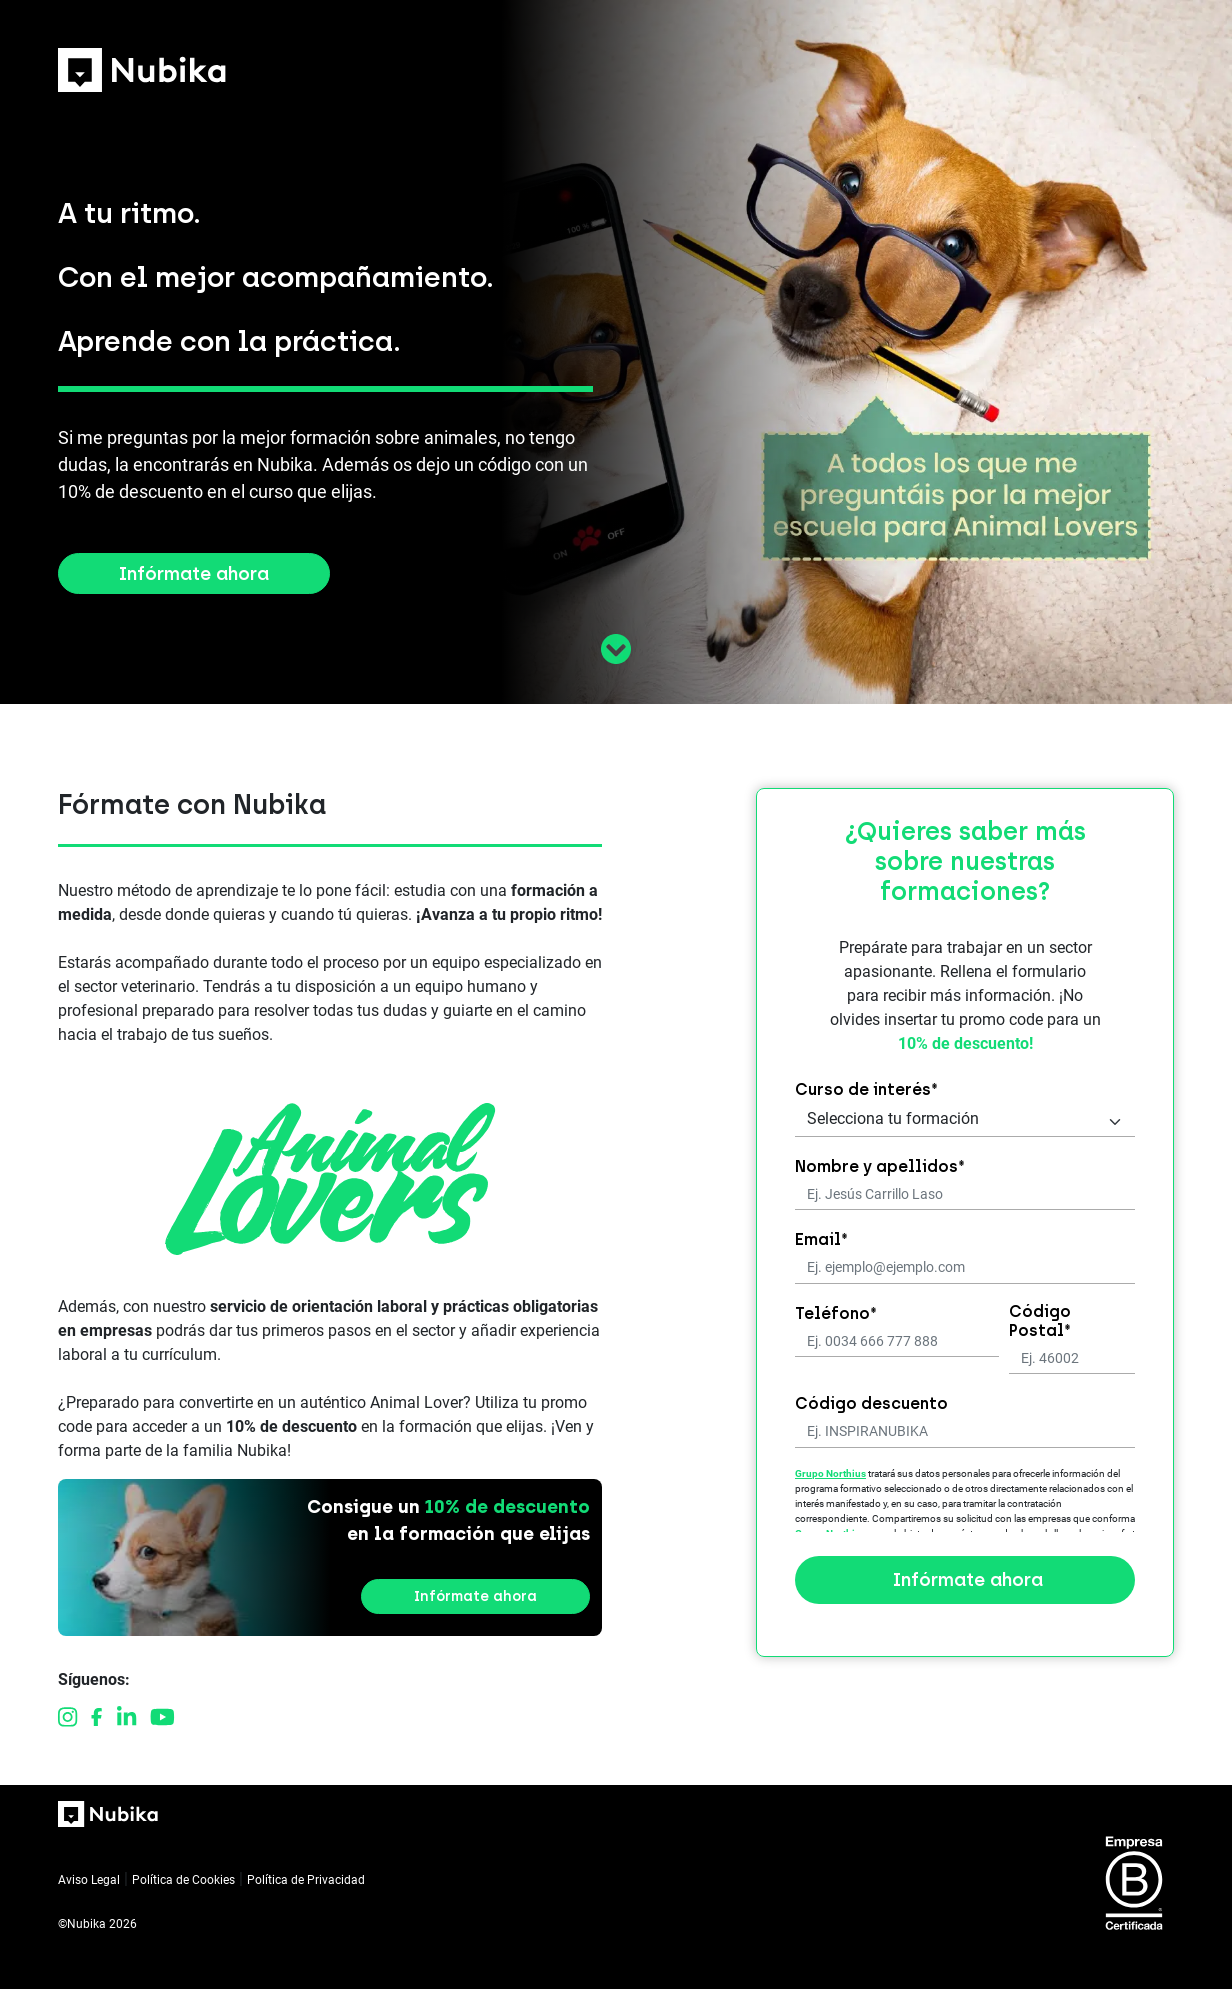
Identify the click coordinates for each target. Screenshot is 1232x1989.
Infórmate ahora (194, 573)
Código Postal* (1040, 1321)
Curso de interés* (866, 1089)
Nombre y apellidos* (880, 1166)
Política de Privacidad (306, 1880)
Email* (821, 1239)
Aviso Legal (89, 1880)
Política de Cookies (183, 1880)
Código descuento (871, 1403)
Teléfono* (836, 1313)
